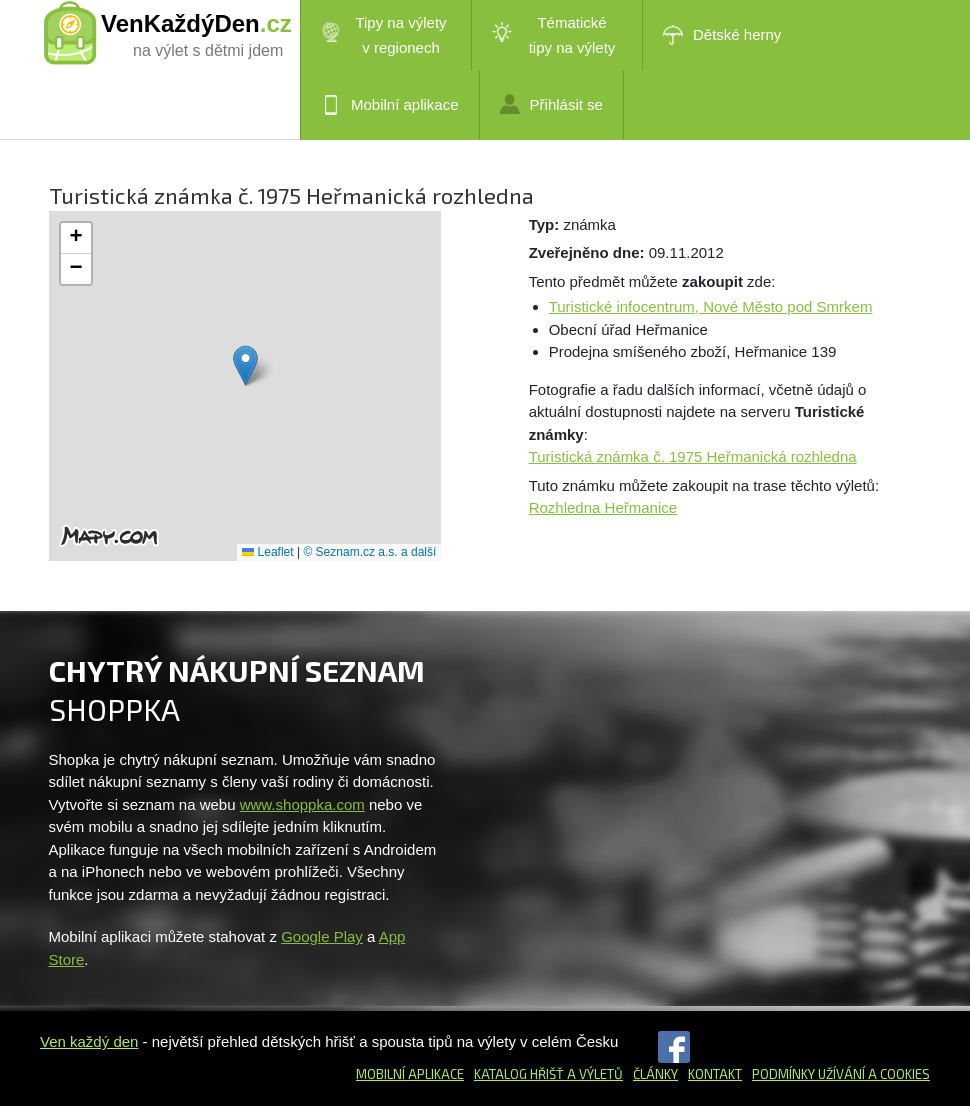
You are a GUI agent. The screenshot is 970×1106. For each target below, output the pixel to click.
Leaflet (267, 552)
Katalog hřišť (519, 1074)
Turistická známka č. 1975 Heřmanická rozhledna (693, 456)
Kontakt (715, 1074)
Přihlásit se (551, 104)
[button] (245, 365)
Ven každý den (89, 1041)
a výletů (593, 1074)
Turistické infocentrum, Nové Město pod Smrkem (711, 306)
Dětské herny (722, 35)
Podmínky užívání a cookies (841, 1074)
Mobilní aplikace (390, 105)
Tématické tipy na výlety (553, 35)
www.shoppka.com (302, 804)
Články (655, 1074)
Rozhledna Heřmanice (603, 507)
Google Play (322, 936)
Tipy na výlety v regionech (384, 35)
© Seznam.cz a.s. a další (369, 552)
